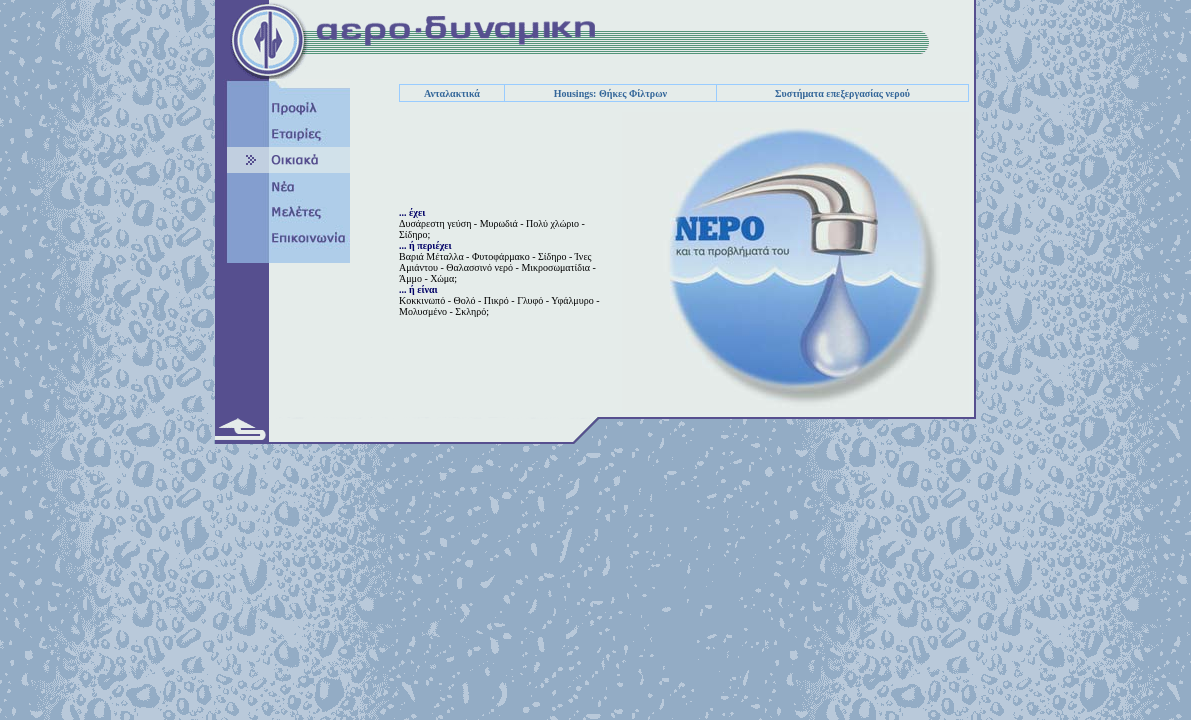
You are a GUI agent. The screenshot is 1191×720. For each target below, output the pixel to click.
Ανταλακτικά (452, 93)
